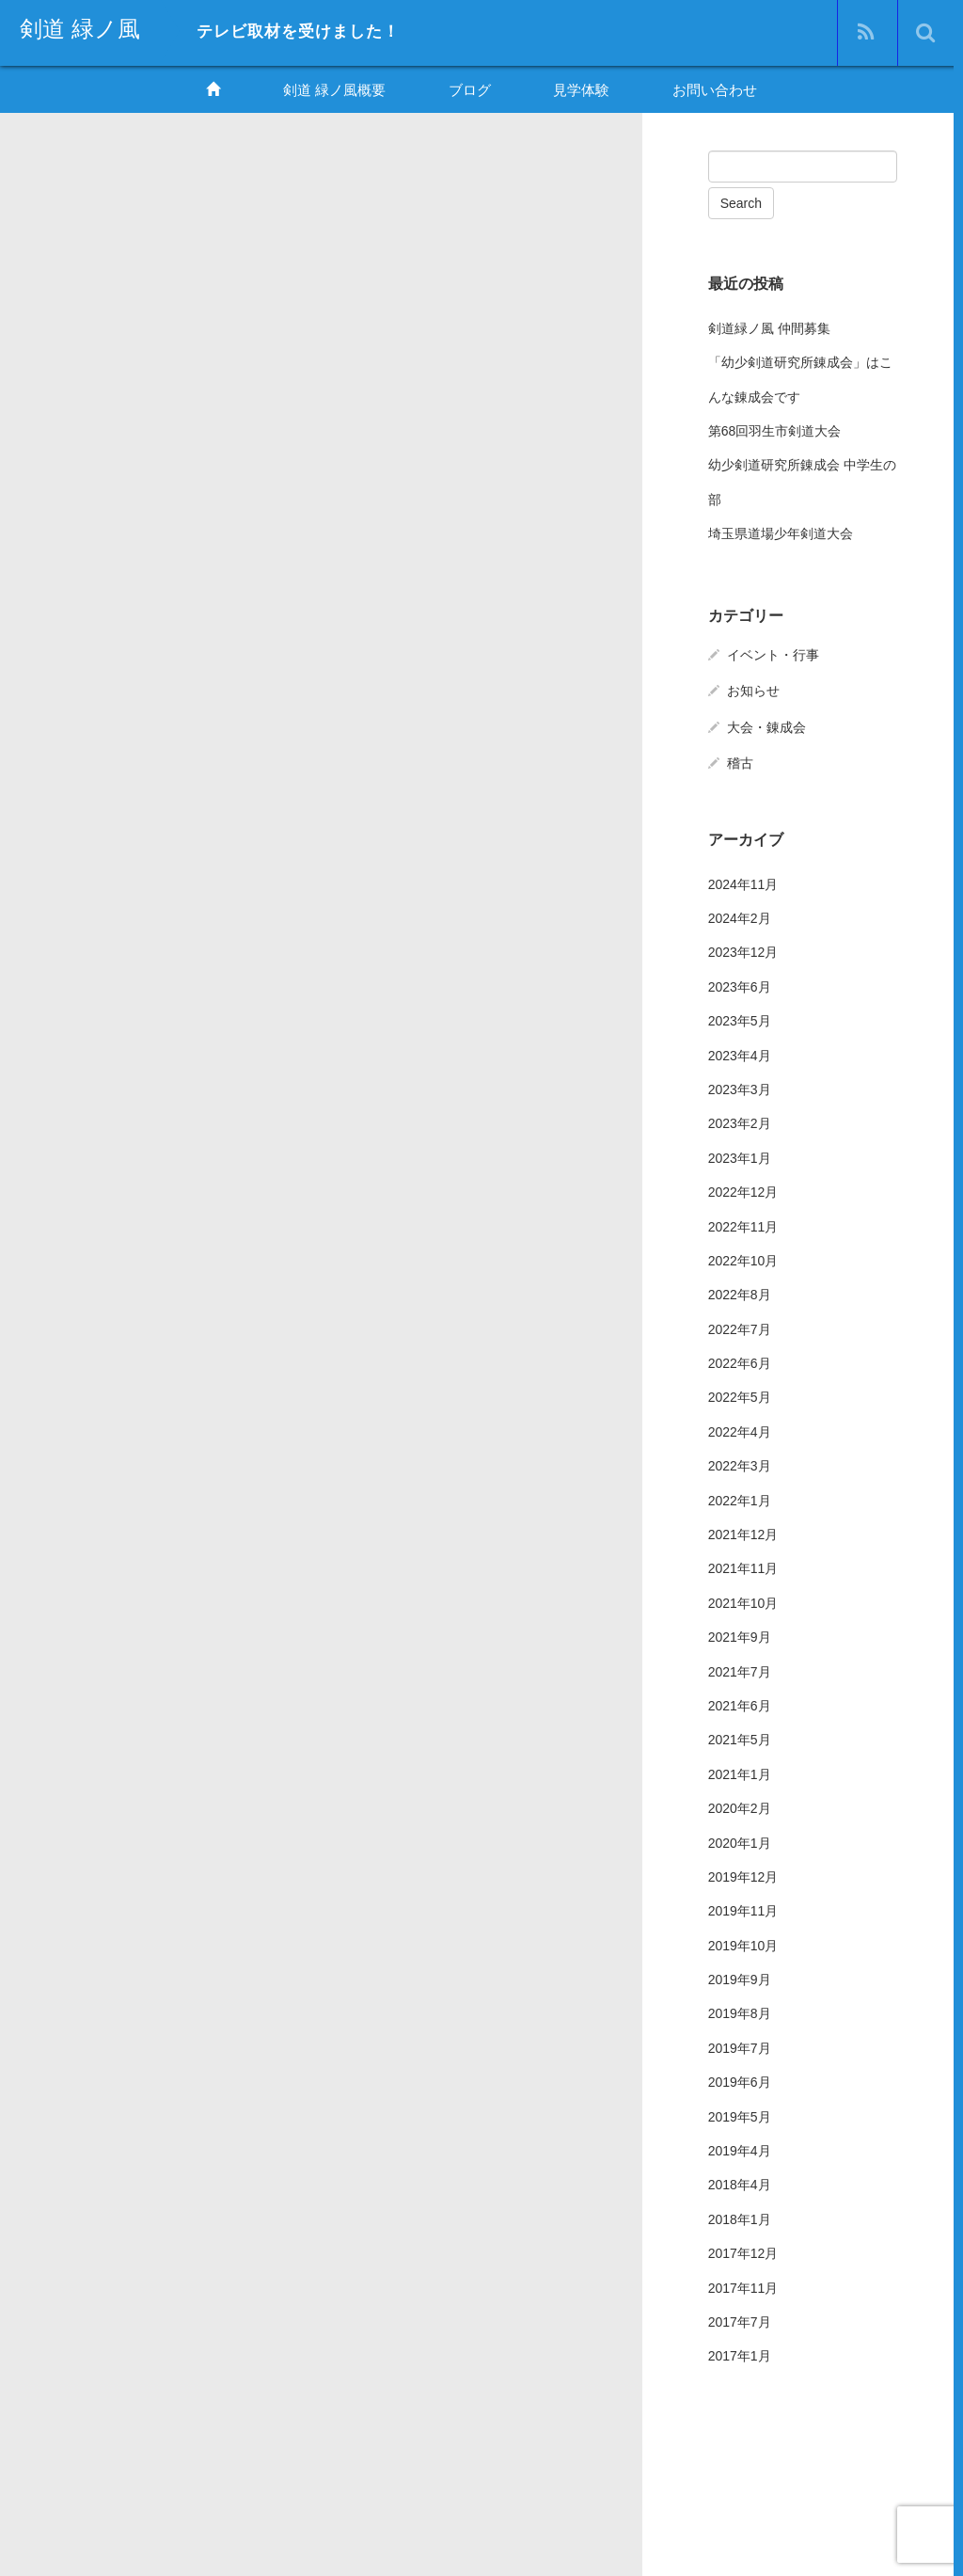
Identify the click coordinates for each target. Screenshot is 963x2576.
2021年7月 (739, 1669)
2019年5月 (739, 2114)
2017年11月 (743, 2285)
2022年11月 (743, 1224)
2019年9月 (739, 1977)
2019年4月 (739, 2148)
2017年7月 (739, 2320)
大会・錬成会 (766, 724)
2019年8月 (739, 2011)
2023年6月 (739, 984)
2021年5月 (739, 1737)
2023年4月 (739, 1052)
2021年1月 (739, 1771)
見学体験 (581, 90)
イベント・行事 (773, 652)
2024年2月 (739, 916)
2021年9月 (739, 1635)
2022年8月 (739, 1292)
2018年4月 (739, 2182)
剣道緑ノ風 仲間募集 (769, 326)
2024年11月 (743, 881)
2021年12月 (743, 1532)
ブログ (470, 90)
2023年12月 (743, 950)
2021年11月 (743, 1566)
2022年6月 (739, 1361)
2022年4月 (739, 1430)
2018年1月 (739, 2217)
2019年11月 (743, 1908)
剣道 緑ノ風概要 (334, 90)
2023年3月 (739, 1087)
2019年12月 (743, 1875)
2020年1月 (739, 1840)
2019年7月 (739, 2046)
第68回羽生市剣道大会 (775, 429)
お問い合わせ (714, 90)
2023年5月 (739, 1018)
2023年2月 (739, 1121)
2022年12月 (743, 1190)
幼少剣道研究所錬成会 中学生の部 (802, 479)
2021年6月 (739, 1703)
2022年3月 (739, 1463)
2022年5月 (739, 1395)
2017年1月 (739, 2353)
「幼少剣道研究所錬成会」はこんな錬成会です (800, 377)
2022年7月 (739, 1326)
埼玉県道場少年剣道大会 (780, 531)
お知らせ (753, 688)
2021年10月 (743, 1600)
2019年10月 (743, 1942)
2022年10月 (743, 1258)
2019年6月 (739, 2080)
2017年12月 (743, 2251)
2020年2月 (739, 1806)
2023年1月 (739, 1155)
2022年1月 (739, 1497)
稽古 (740, 760)
